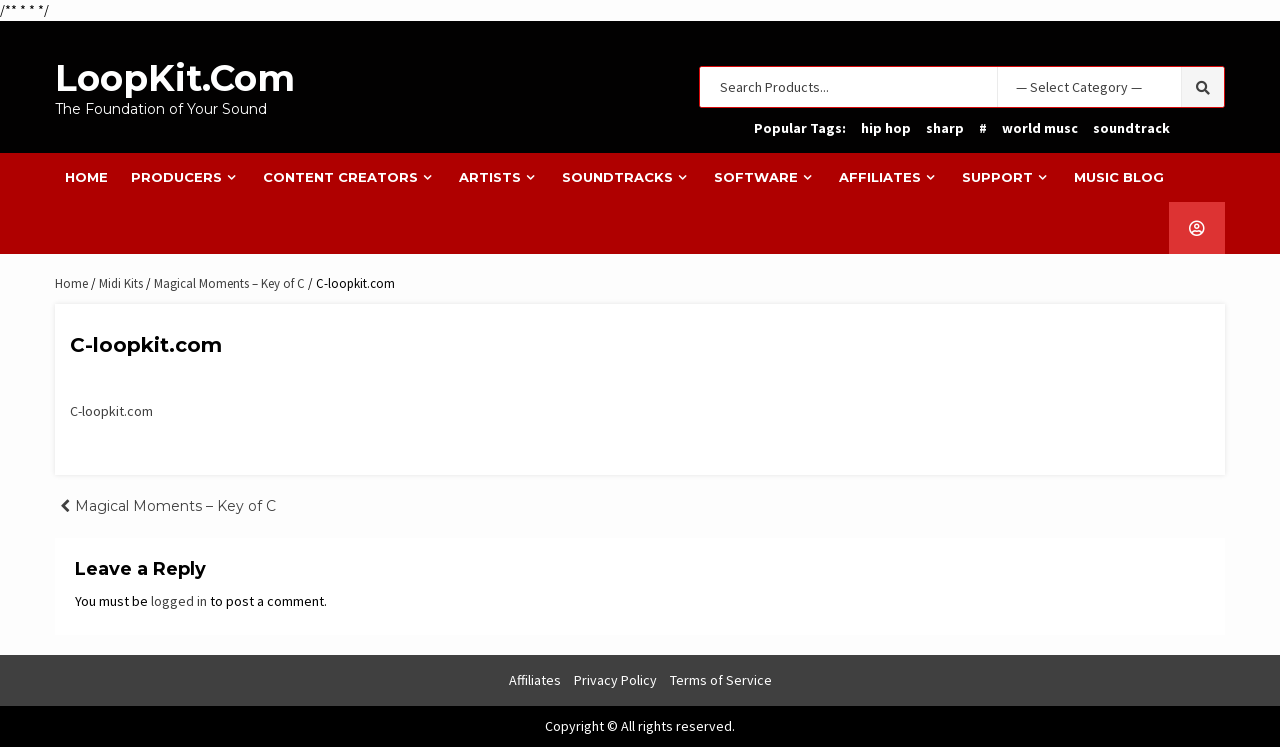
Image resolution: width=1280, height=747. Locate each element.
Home (86, 177)
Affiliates (880, 177)
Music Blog (1119, 177)
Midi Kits (121, 283)
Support (997, 177)
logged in (179, 601)
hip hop (886, 128)
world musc (1040, 128)
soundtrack (1131, 128)
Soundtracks (617, 177)
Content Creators (340, 177)
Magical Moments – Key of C (229, 283)
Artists (490, 177)
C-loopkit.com (111, 411)
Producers (176, 177)
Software (756, 177)
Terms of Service (721, 680)
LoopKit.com (175, 78)
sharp (945, 128)
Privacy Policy (615, 680)
